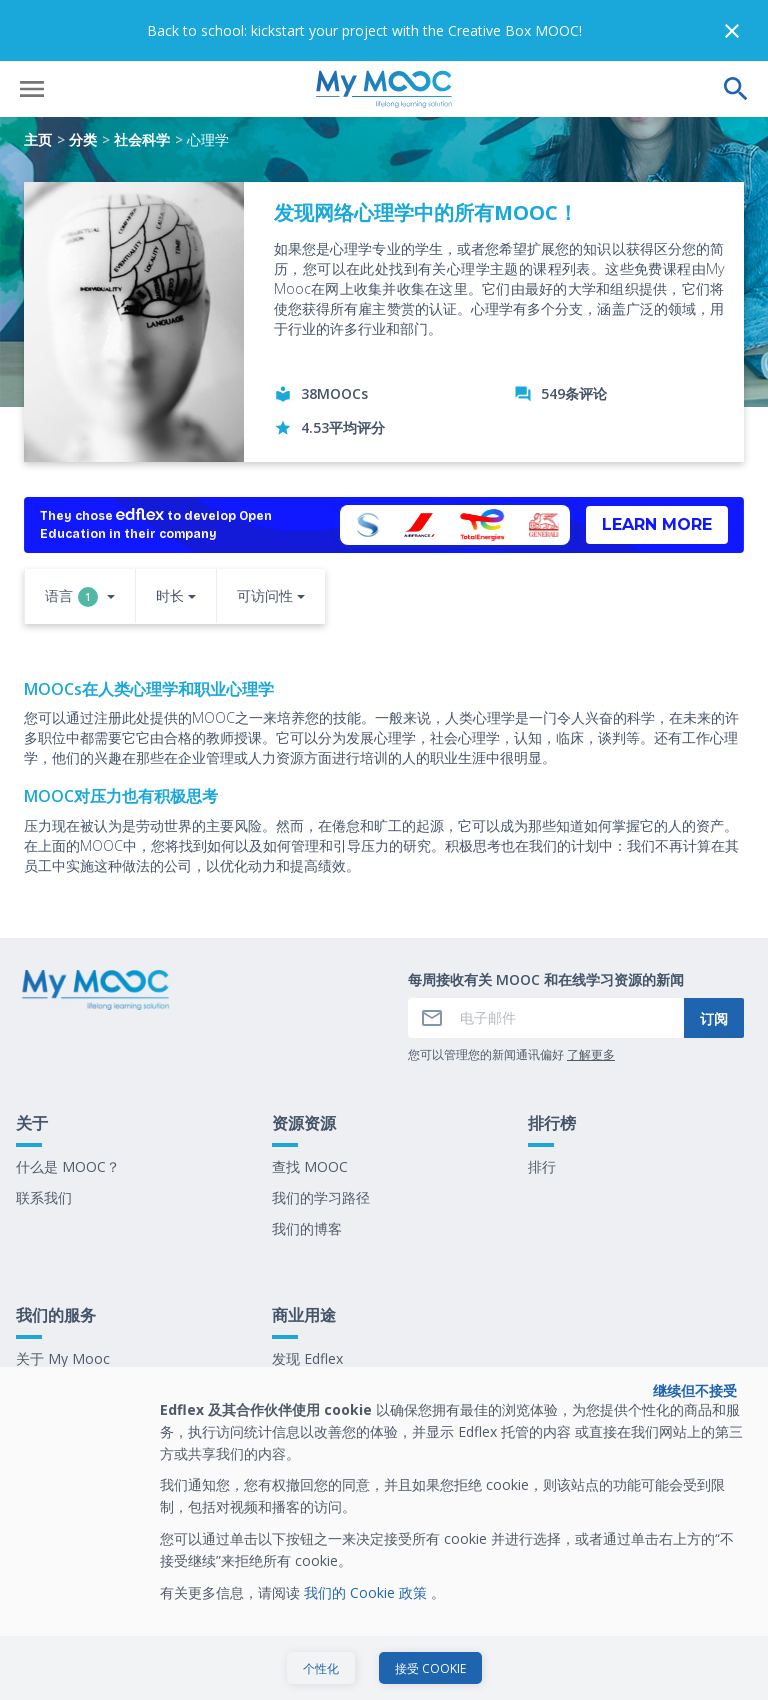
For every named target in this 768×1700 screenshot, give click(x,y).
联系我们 (44, 1136)
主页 (38, 78)
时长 (170, 534)
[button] (80, 536)
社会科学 (142, 78)
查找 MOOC (310, 1105)
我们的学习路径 (321, 1136)
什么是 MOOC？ (68, 1105)
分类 (83, 78)
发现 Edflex (307, 1297)
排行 (542, 1105)
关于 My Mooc (63, 1297)
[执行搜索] (736, 28)
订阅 (714, 957)
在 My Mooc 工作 (328, 1359)
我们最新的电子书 (328, 1328)
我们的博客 (307, 1167)
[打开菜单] (32, 28)
